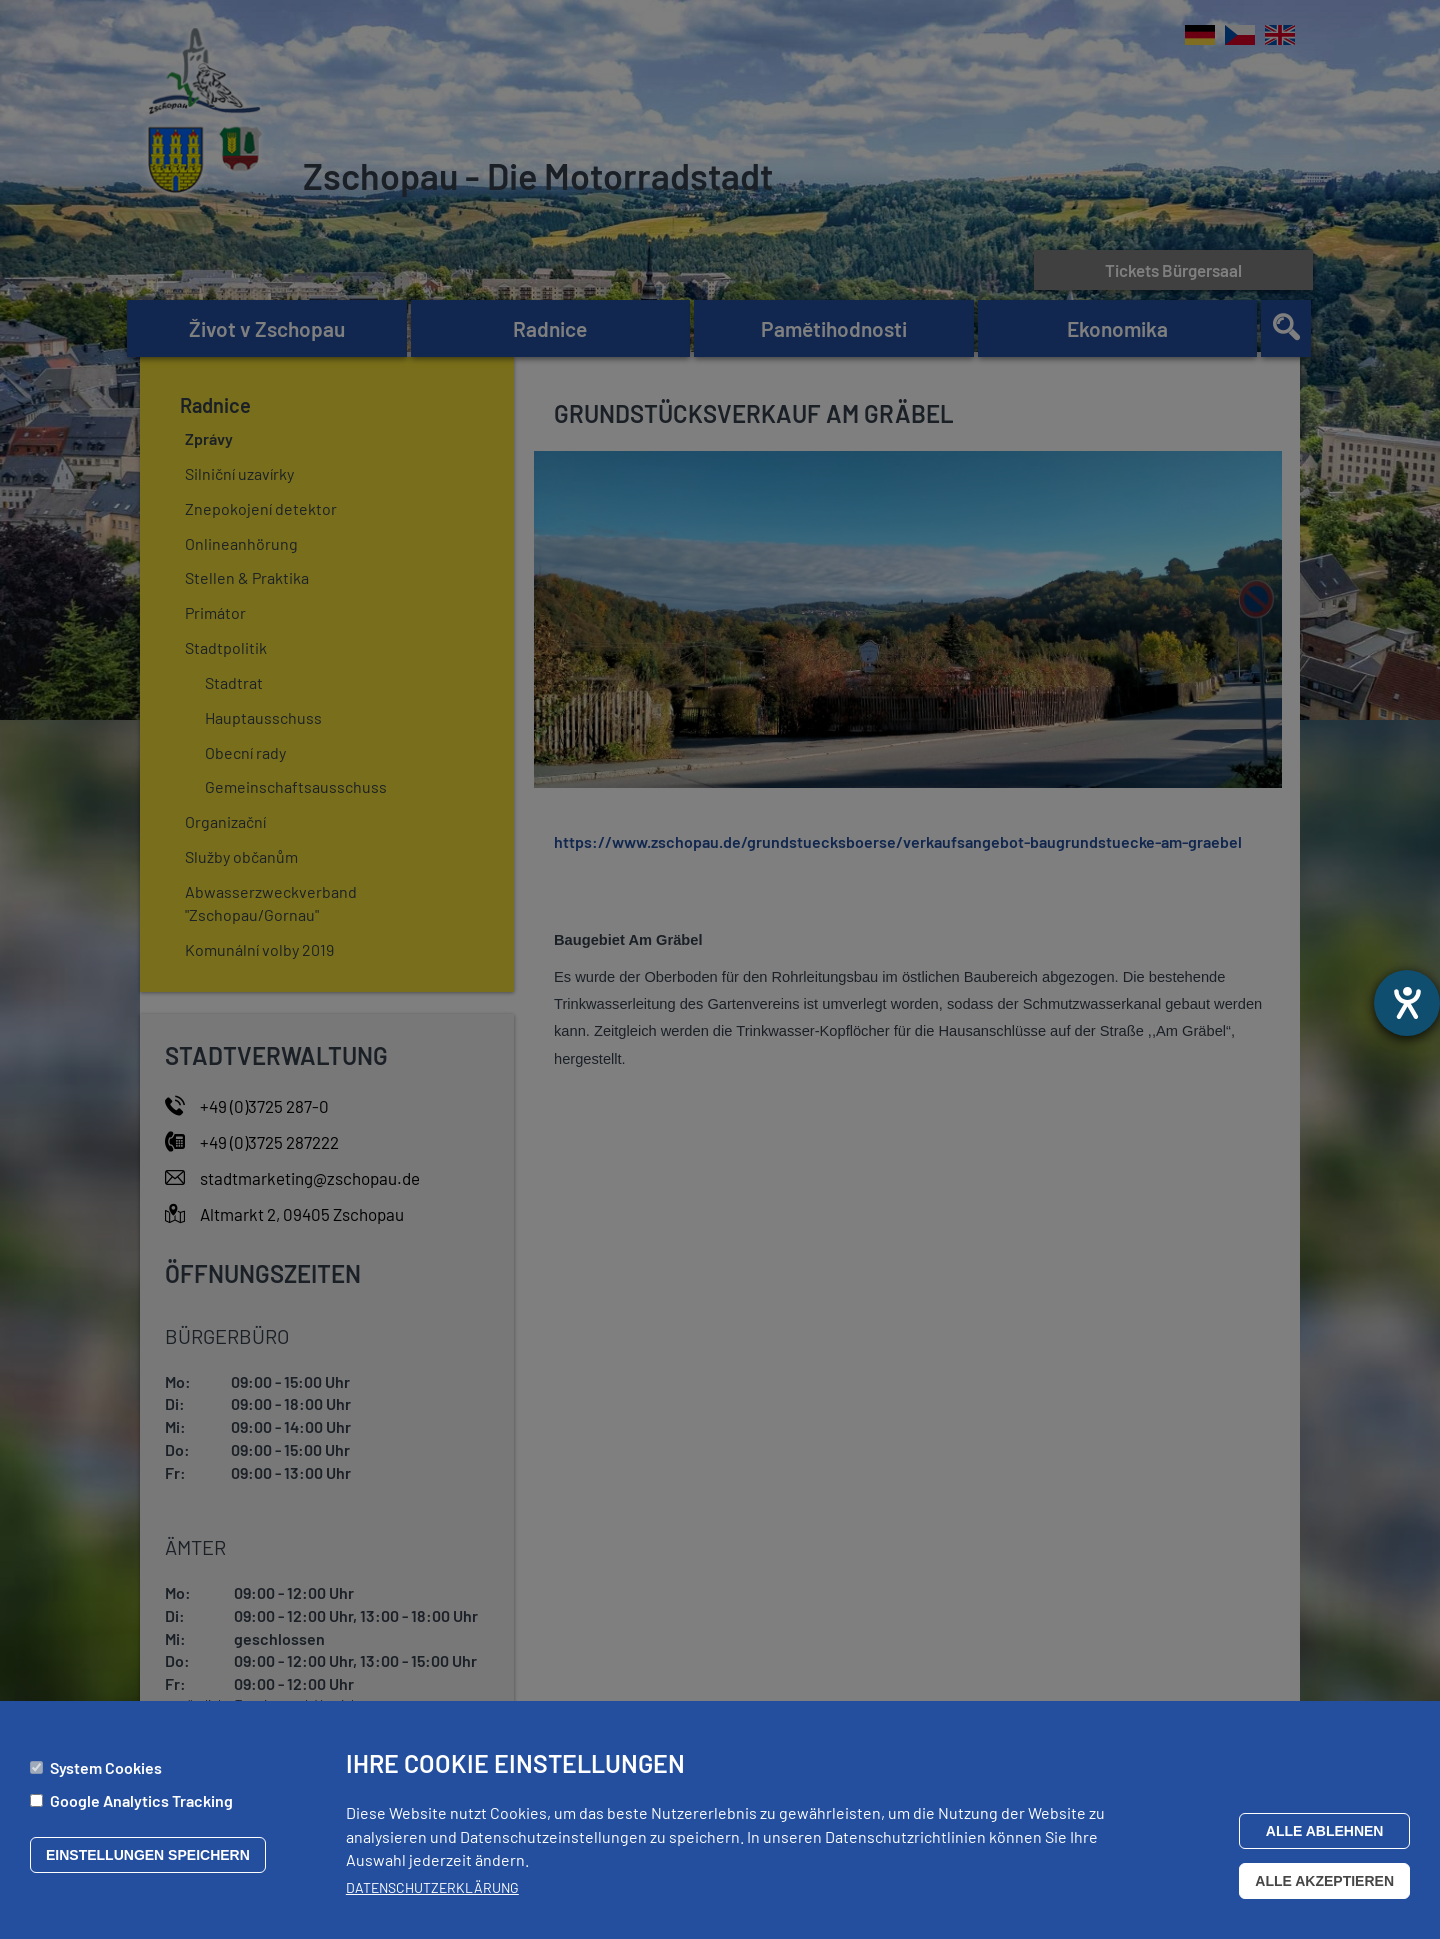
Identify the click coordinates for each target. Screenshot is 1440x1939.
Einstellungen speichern (148, 1864)
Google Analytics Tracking (141, 1809)
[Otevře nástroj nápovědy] (1407, 1003)
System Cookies (106, 1776)
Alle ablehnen (1325, 1840)
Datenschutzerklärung (432, 1896)
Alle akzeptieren (1324, 1890)
